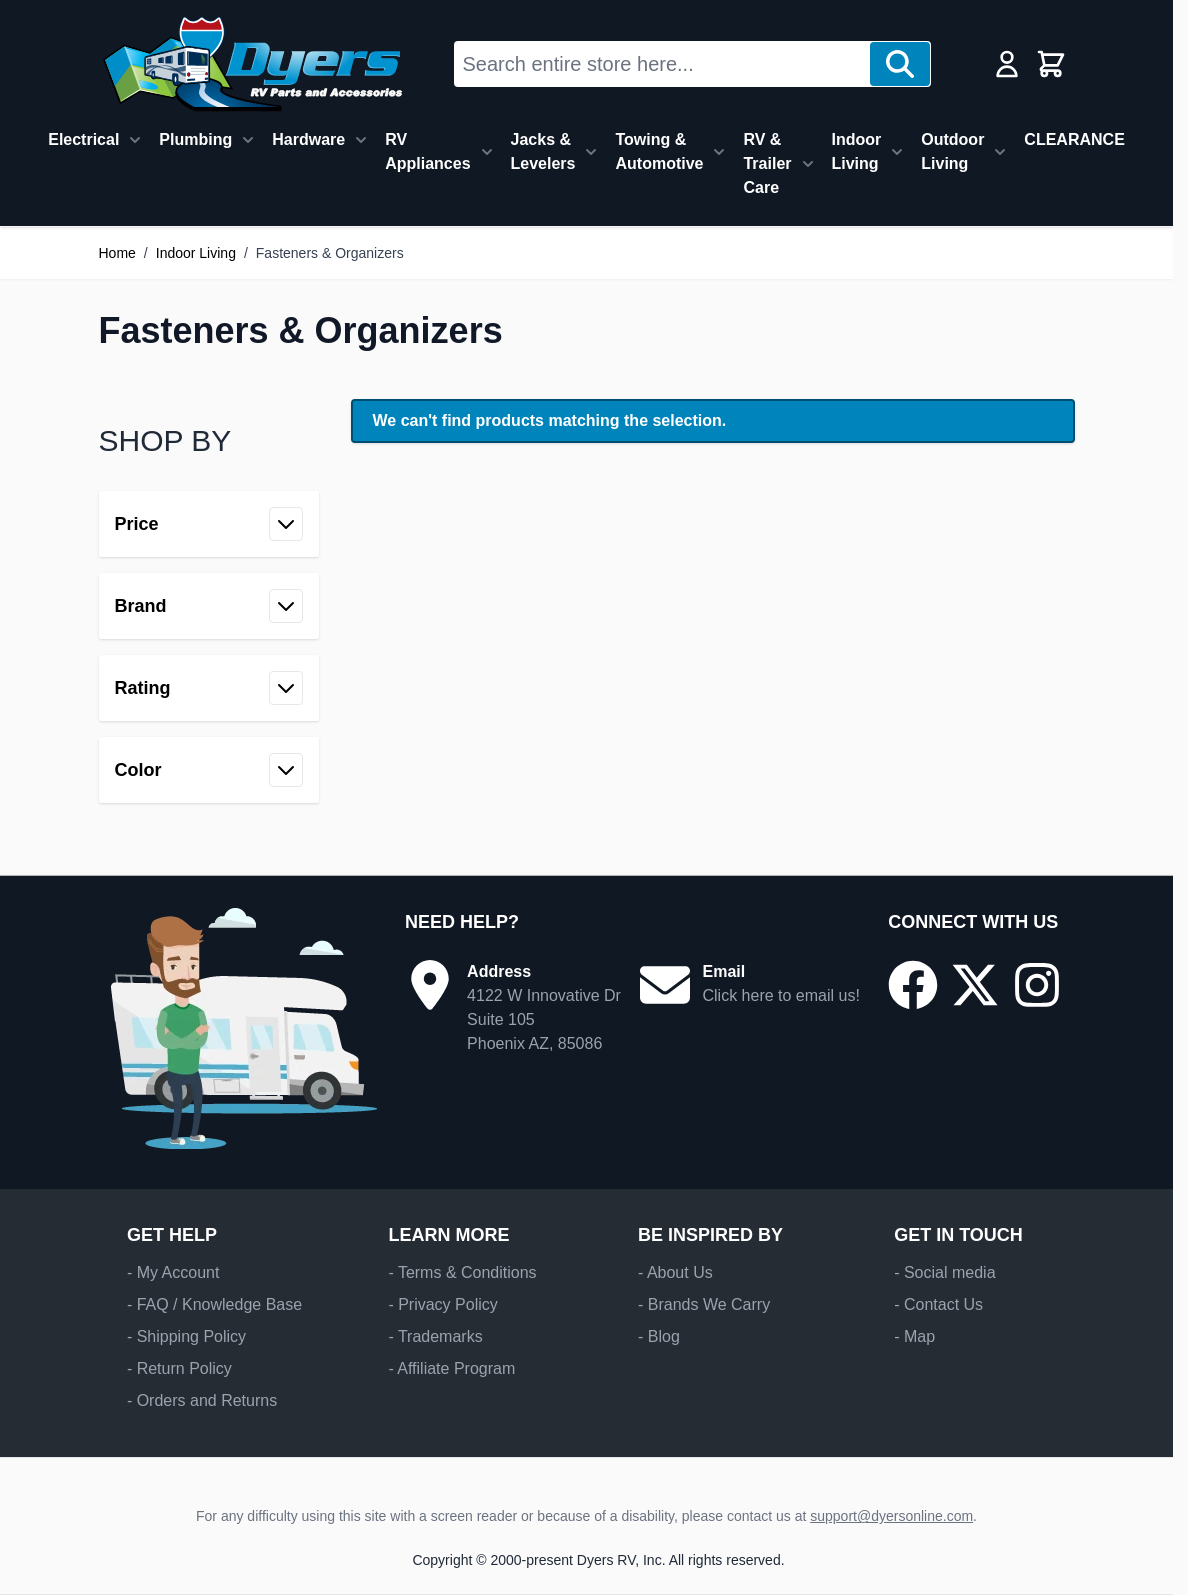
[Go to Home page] (252, 64)
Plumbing (195, 139)
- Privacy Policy (442, 1304)
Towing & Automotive (659, 151)
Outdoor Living (952, 151)
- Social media (944, 1272)
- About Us (675, 1272)
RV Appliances (427, 151)
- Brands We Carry (704, 1304)
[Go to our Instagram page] (1037, 985)
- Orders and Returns (202, 1400)
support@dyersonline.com (891, 1516)
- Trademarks (435, 1336)
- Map (914, 1336)
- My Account (173, 1272)
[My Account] (1007, 64)
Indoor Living (857, 151)
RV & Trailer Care (767, 163)
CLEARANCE (1074, 139)
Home (117, 253)
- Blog (659, 1336)
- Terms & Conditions (462, 1272)
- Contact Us (938, 1304)
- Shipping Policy (186, 1336)
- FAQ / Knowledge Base (214, 1304)
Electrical (83, 139)
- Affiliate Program (451, 1368)
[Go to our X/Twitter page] (975, 985)
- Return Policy (179, 1368)
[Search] (900, 64)
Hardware (308, 139)
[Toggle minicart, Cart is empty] (1051, 64)
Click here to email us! (780, 995)
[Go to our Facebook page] (913, 985)
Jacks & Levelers (543, 151)
